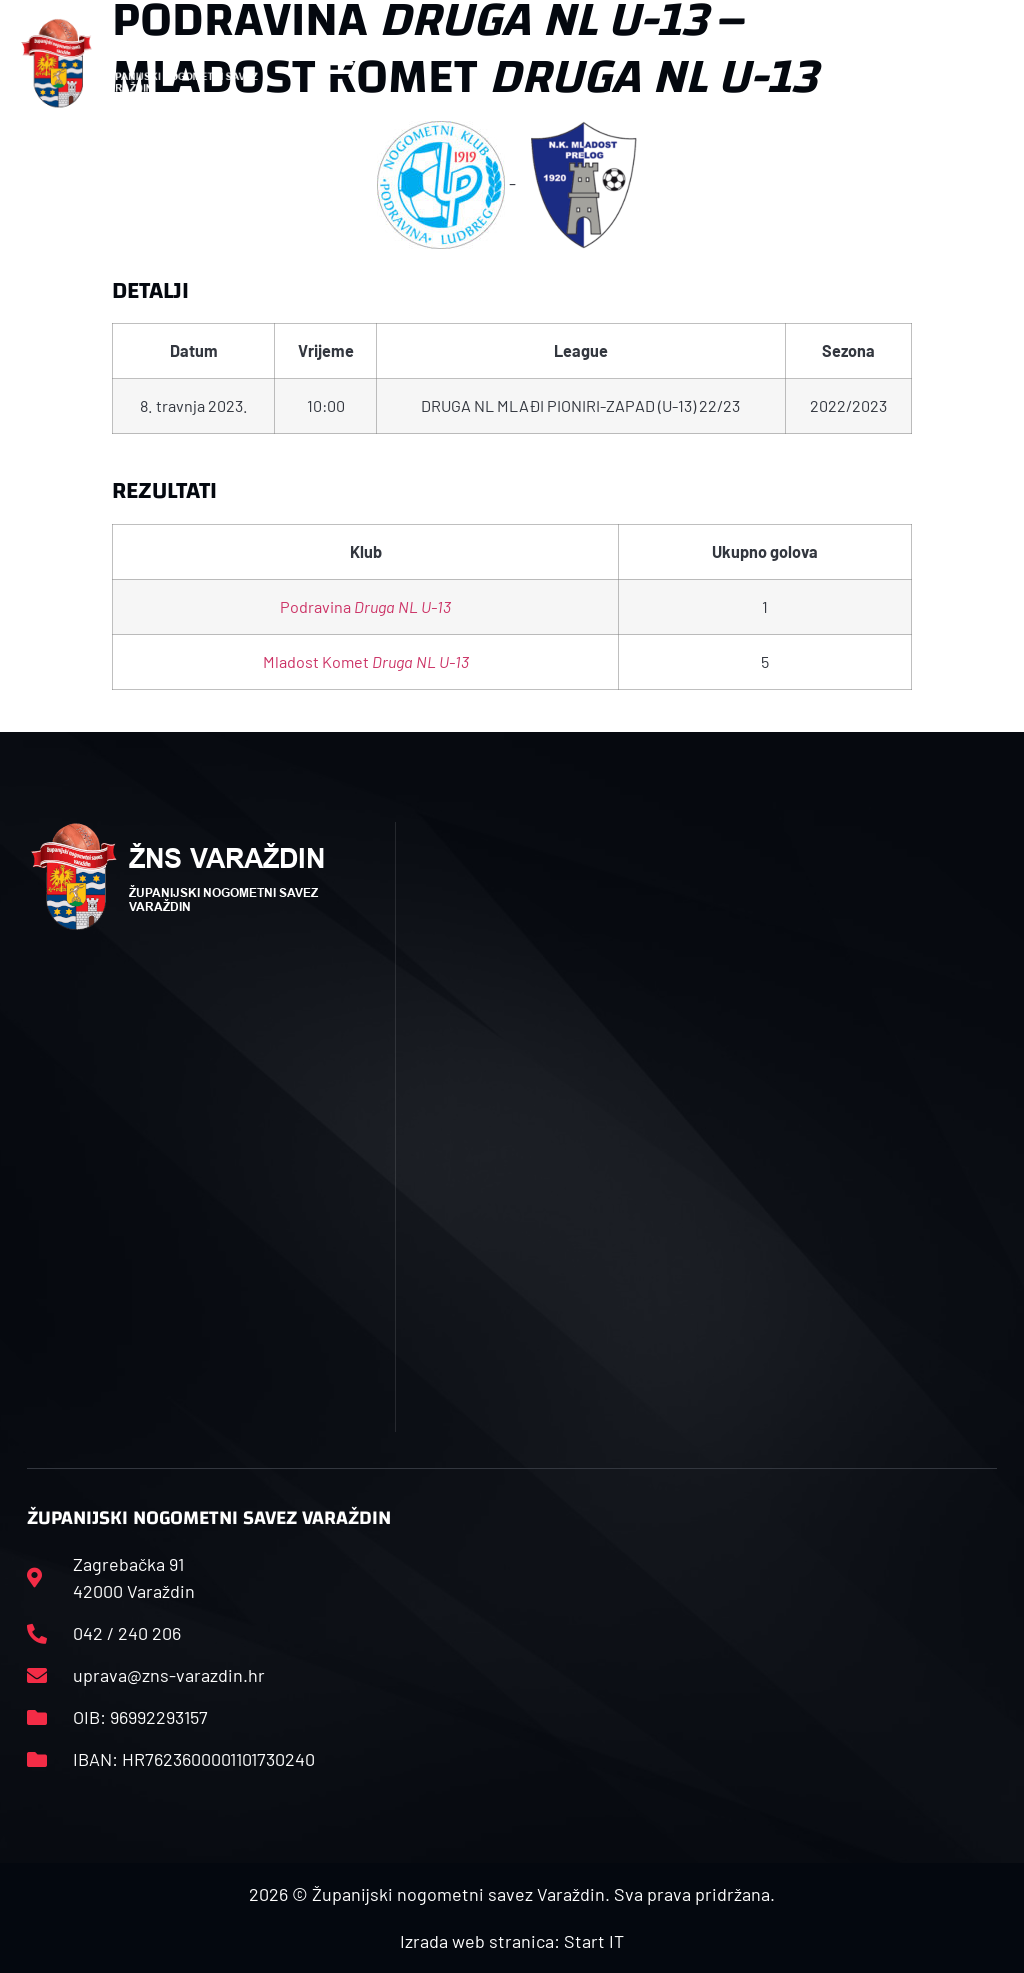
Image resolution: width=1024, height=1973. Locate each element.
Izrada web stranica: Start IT (512, 1941)
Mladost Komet (366, 661)
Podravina (365, 606)
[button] (338, 63)
